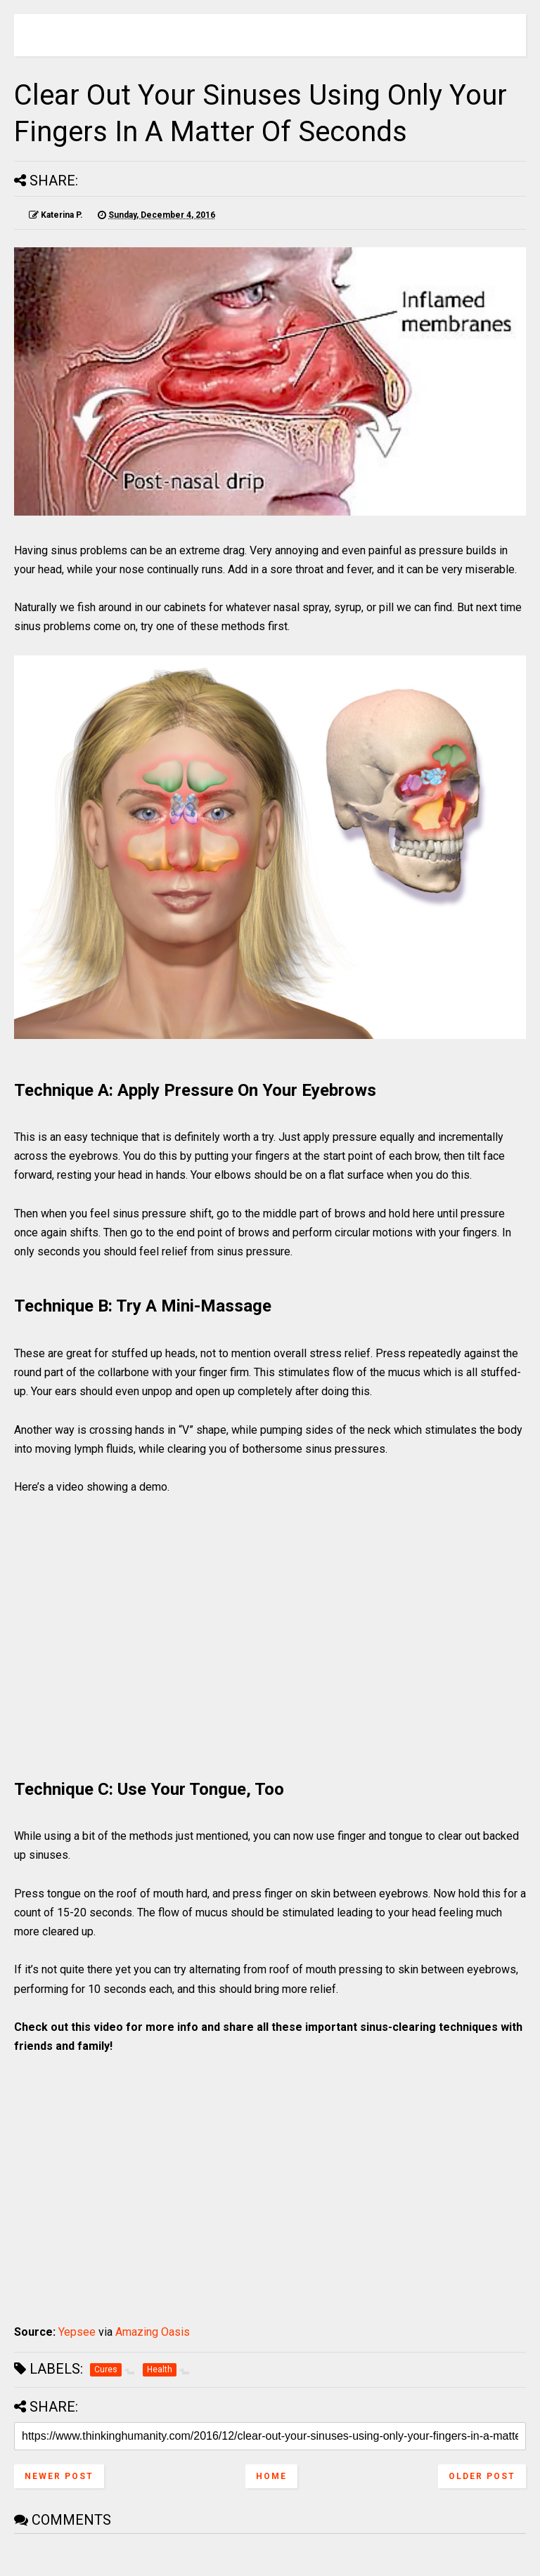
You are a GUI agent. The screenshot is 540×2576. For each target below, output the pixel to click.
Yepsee (77, 2332)
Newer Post (59, 2476)
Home (271, 2476)
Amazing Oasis (152, 2332)
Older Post (482, 2476)
